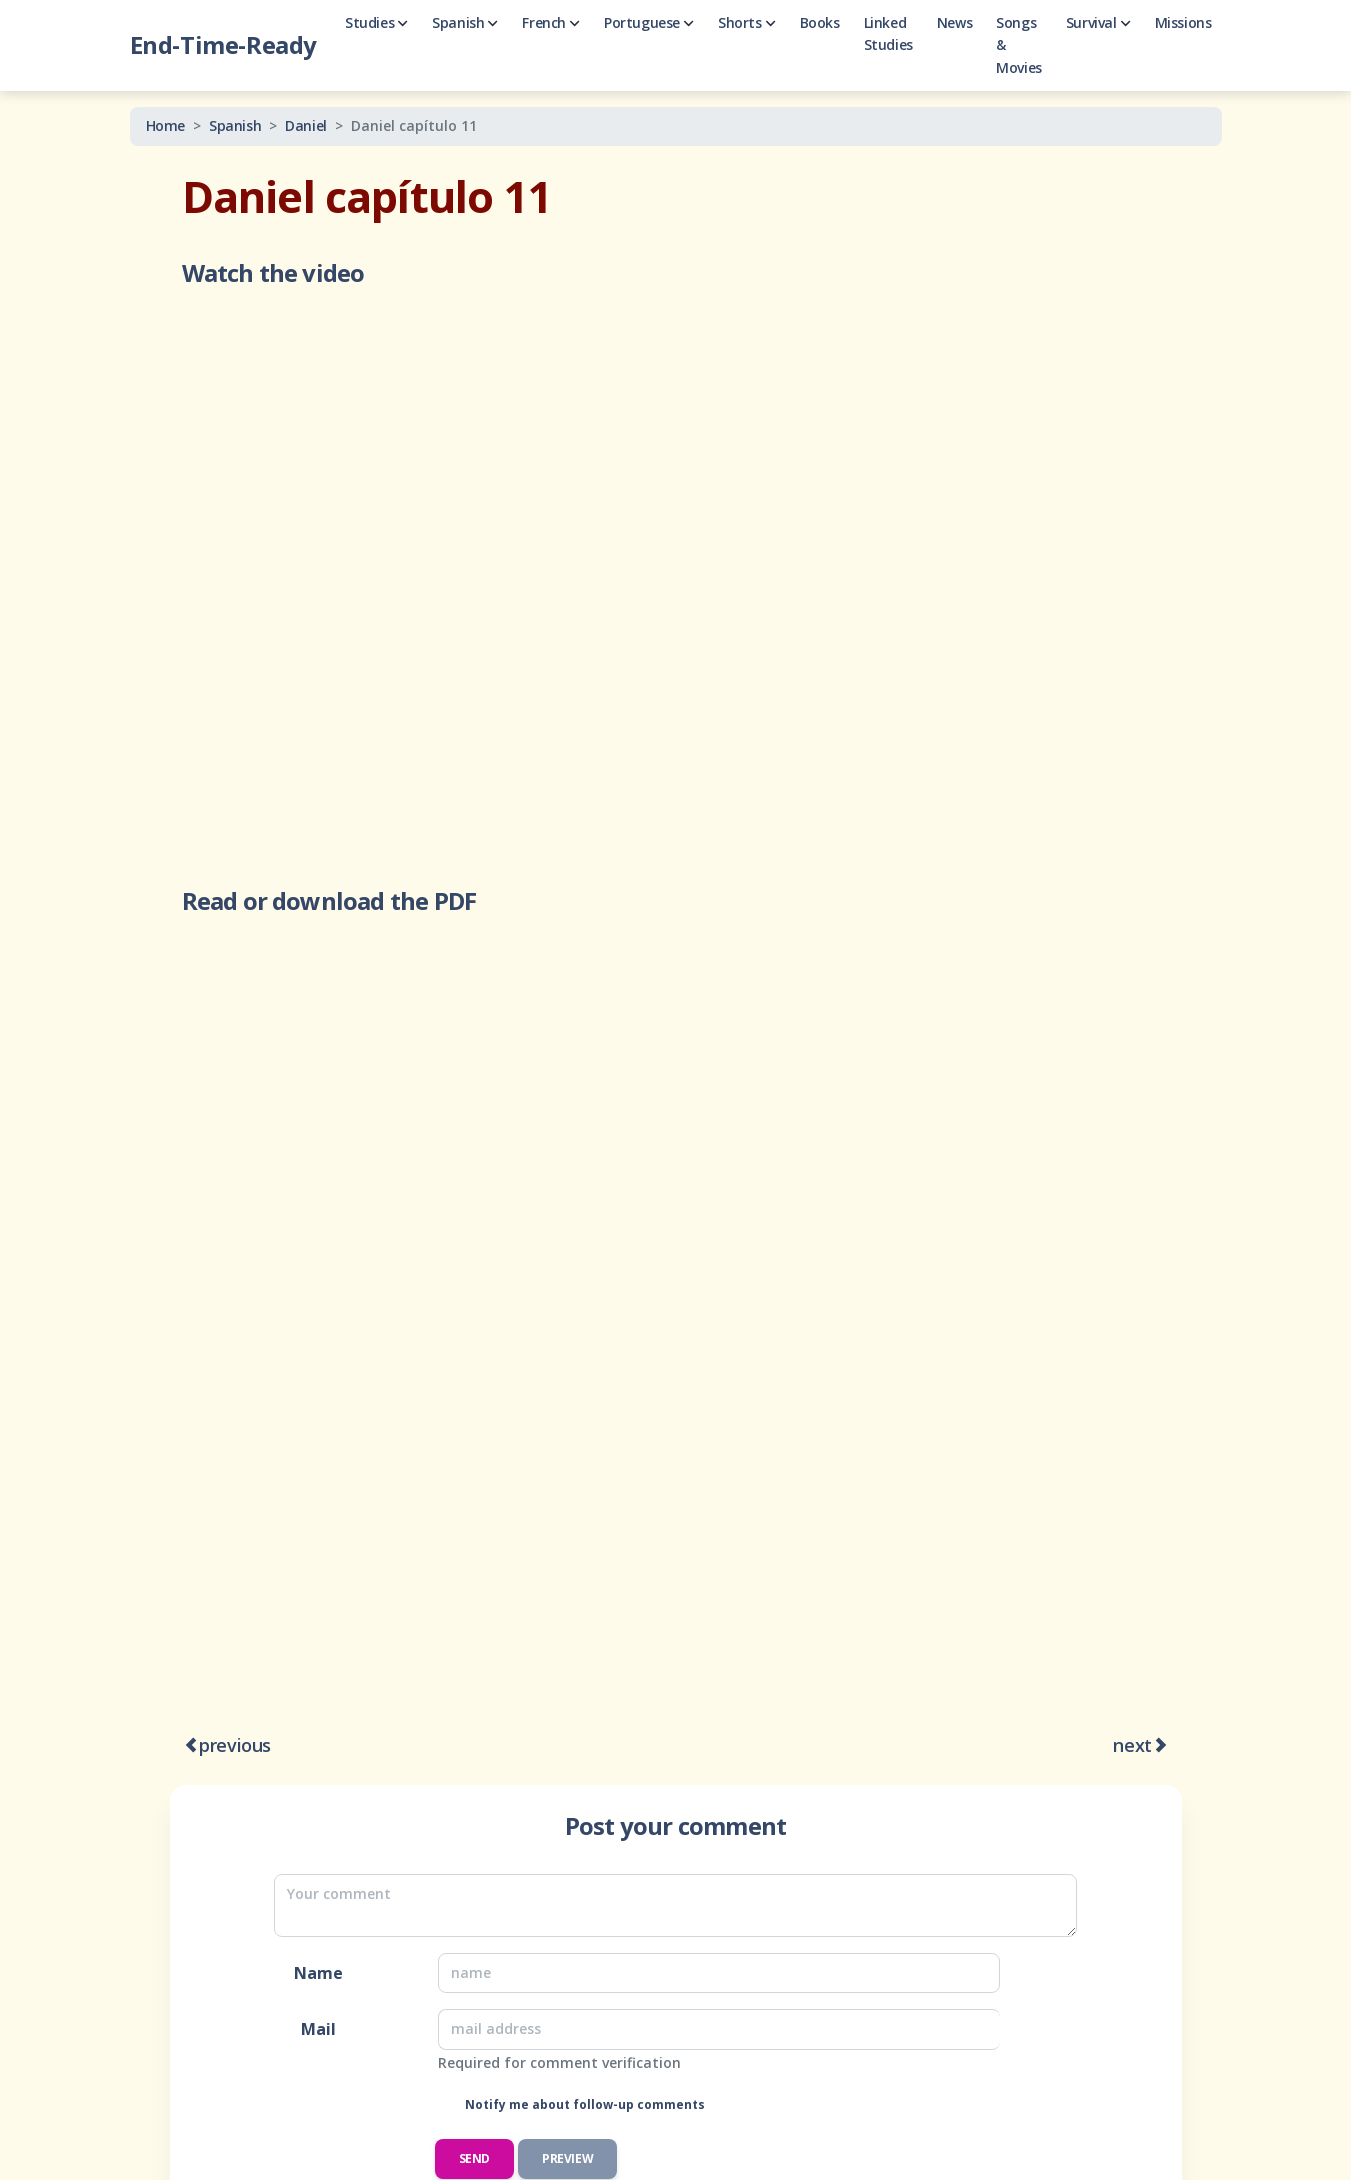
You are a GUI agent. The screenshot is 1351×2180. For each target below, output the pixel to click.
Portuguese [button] (649, 22)
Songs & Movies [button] (1019, 45)
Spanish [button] (465, 22)
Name (318, 1973)
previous (235, 1745)
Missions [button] (1183, 22)
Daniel (306, 125)
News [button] (954, 22)
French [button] (551, 22)
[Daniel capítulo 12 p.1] (1161, 1746)
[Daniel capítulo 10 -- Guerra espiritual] (191, 1746)
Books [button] (820, 22)
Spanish (235, 125)
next (1132, 1745)
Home (165, 125)
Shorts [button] (747, 22)
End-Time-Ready (223, 44)
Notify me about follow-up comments (583, 2104)
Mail (318, 2029)
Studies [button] (376, 22)
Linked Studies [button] (888, 33)
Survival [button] (1098, 22)
